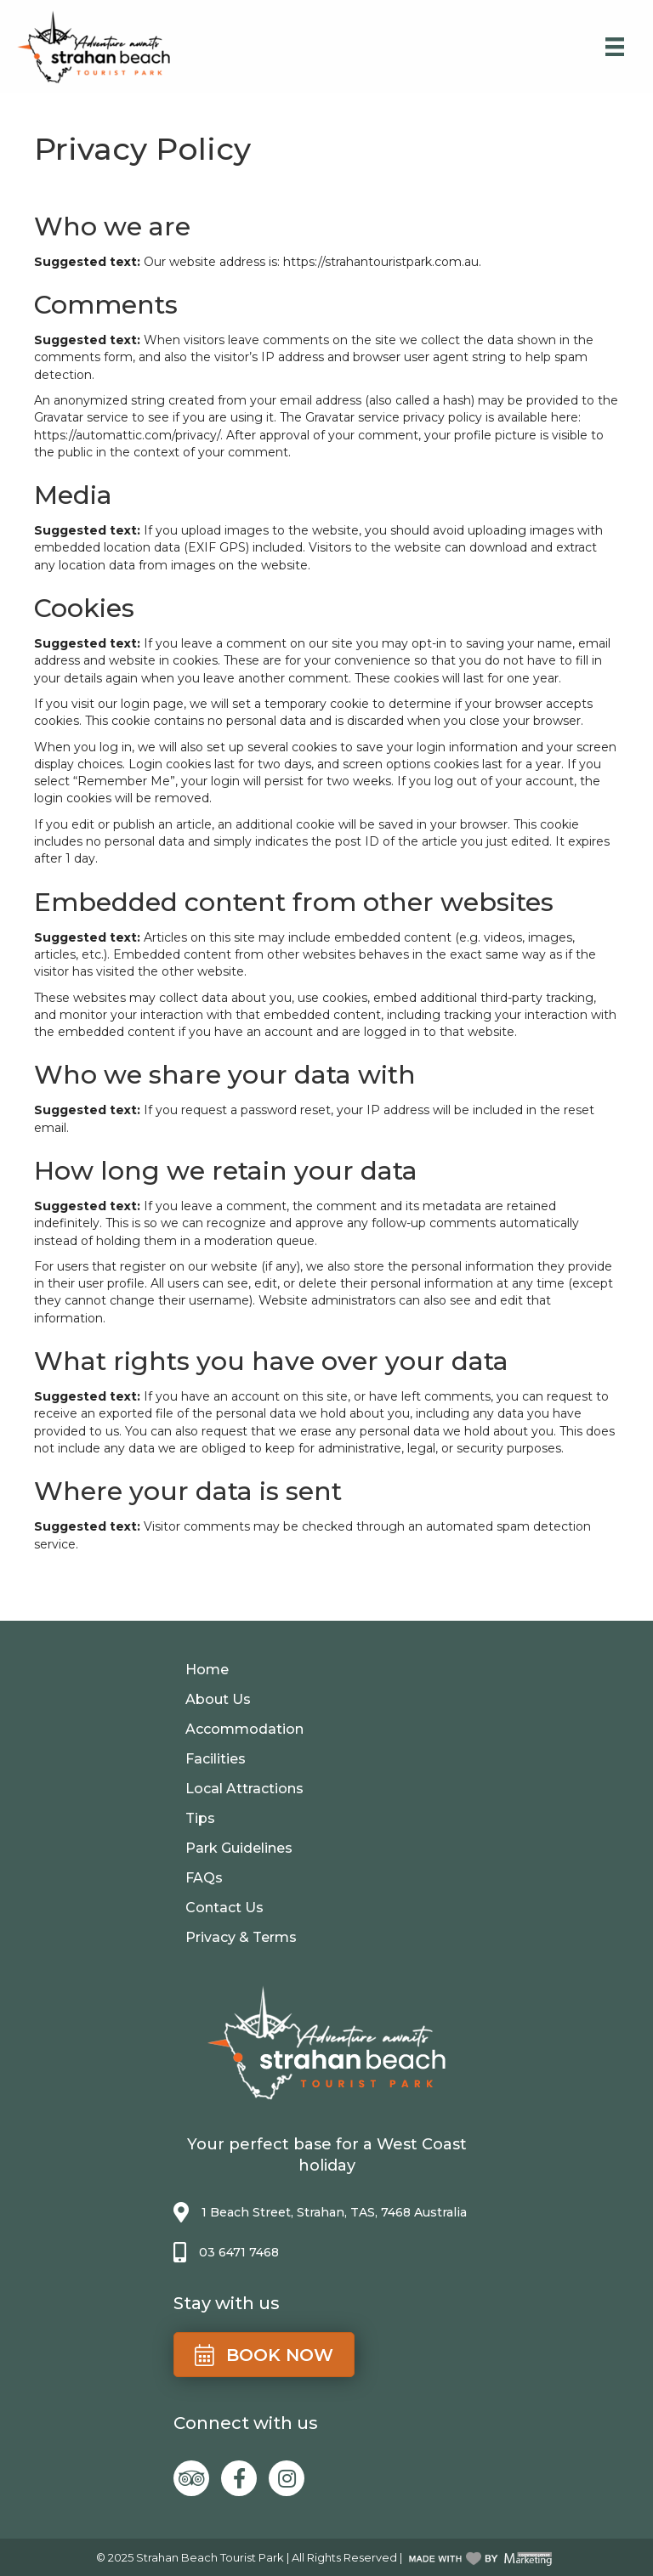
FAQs (204, 1878)
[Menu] (614, 46)
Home (207, 1670)
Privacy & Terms (241, 1937)
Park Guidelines (238, 1848)
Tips (200, 1818)
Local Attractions (244, 1789)
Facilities (215, 1759)
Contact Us (224, 1907)
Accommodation (244, 1729)
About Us (218, 1699)
